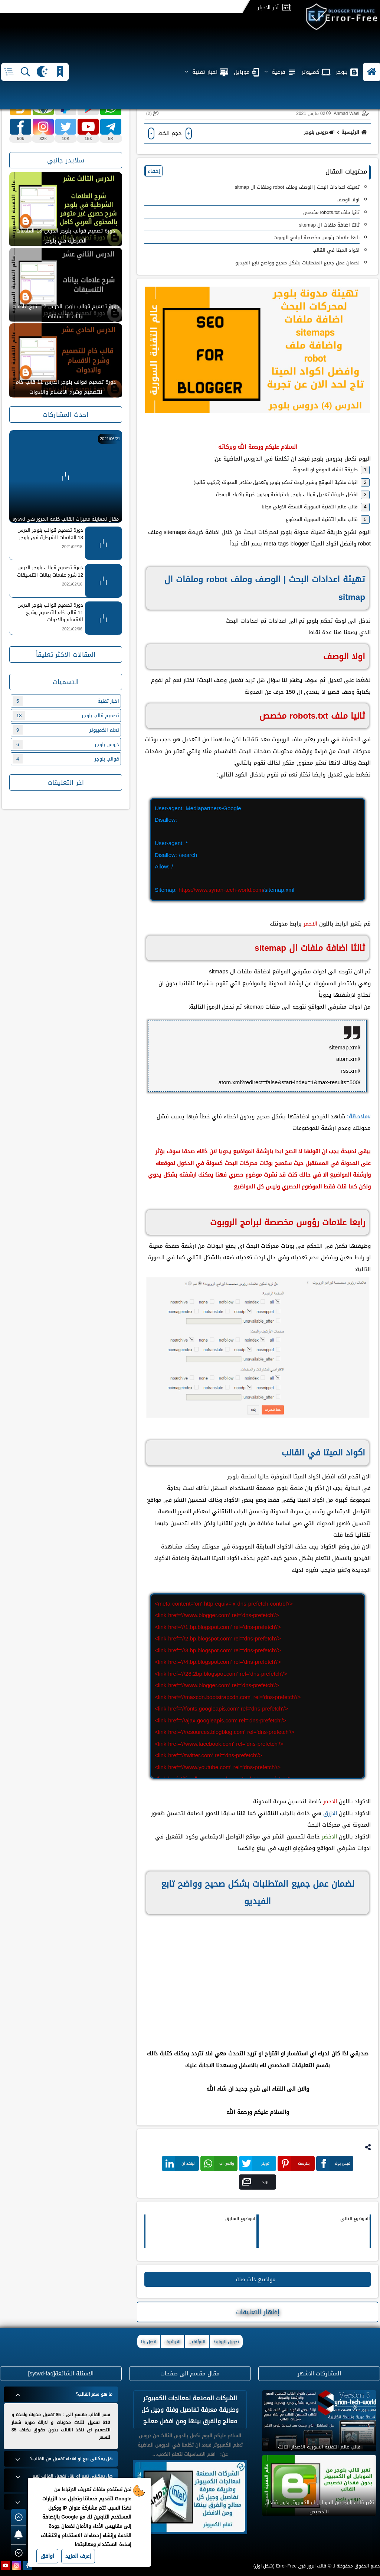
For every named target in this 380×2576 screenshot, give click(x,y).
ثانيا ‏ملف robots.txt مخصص (331, 212)
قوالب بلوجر (66, 758)
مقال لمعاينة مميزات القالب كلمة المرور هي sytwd (66, 518)
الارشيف (172, 2342)
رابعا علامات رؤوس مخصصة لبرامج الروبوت (316, 237)
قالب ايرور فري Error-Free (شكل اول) (289, 2566)
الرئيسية (355, 132)
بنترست (295, 2163)
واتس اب (218, 2163)
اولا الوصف (348, 199)
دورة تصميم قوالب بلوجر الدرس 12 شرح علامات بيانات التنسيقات (65, 311)
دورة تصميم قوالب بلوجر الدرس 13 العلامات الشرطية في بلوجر (65, 236)
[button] (371, 48)
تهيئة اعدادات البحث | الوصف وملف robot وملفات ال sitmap (297, 187)
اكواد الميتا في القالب (336, 250)
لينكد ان (179, 2163)
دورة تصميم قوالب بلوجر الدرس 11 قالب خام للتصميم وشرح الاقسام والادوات (66, 387)
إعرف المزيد (78, 2556)
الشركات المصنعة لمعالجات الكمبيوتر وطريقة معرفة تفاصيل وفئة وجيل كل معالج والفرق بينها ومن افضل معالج (190, 2409)
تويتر (255, 2163)
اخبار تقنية (66, 701)
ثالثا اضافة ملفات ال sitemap (329, 225)
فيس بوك (334, 2163)
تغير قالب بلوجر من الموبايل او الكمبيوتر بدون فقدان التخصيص (319, 2507)
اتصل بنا (148, 2342)
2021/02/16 (72, 584)
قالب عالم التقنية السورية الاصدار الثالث (319, 2446)
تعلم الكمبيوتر (66, 730)
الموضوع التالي (355, 2218)
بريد (255, 2182)
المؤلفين (197, 2342)
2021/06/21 (110, 439)
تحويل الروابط (226, 2342)
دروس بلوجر (319, 132)
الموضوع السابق (240, 2218)
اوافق (47, 2556)
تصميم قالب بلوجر (66, 715)
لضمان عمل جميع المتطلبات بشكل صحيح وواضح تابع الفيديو (297, 262)
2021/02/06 (72, 629)
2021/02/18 (72, 547)
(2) (149, 113)
